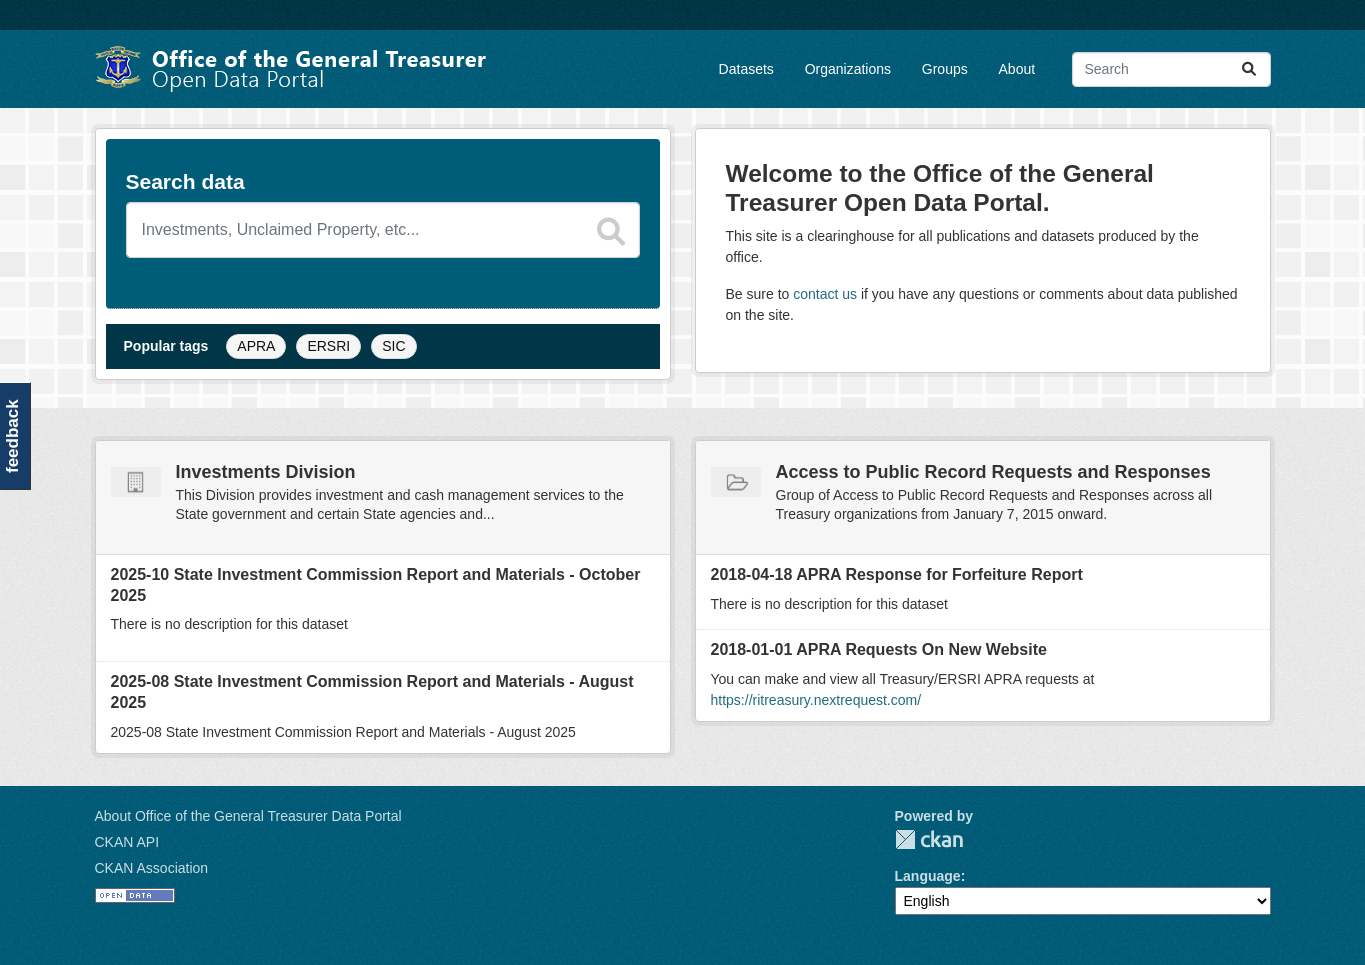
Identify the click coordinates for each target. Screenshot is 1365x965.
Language (928, 876)
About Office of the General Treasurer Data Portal (248, 816)
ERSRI (328, 346)
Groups (945, 69)
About (1017, 69)
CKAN (929, 839)
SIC (393, 346)
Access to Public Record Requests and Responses (993, 472)
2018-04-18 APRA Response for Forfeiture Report (897, 574)
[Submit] (1249, 69)
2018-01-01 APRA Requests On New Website (879, 649)
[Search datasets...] (1171, 69)
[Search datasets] (383, 230)
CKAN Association (152, 868)
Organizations (848, 69)
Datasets (746, 69)
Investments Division (266, 472)
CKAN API (127, 842)
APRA (256, 346)
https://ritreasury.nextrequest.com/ (816, 700)
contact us (825, 294)
